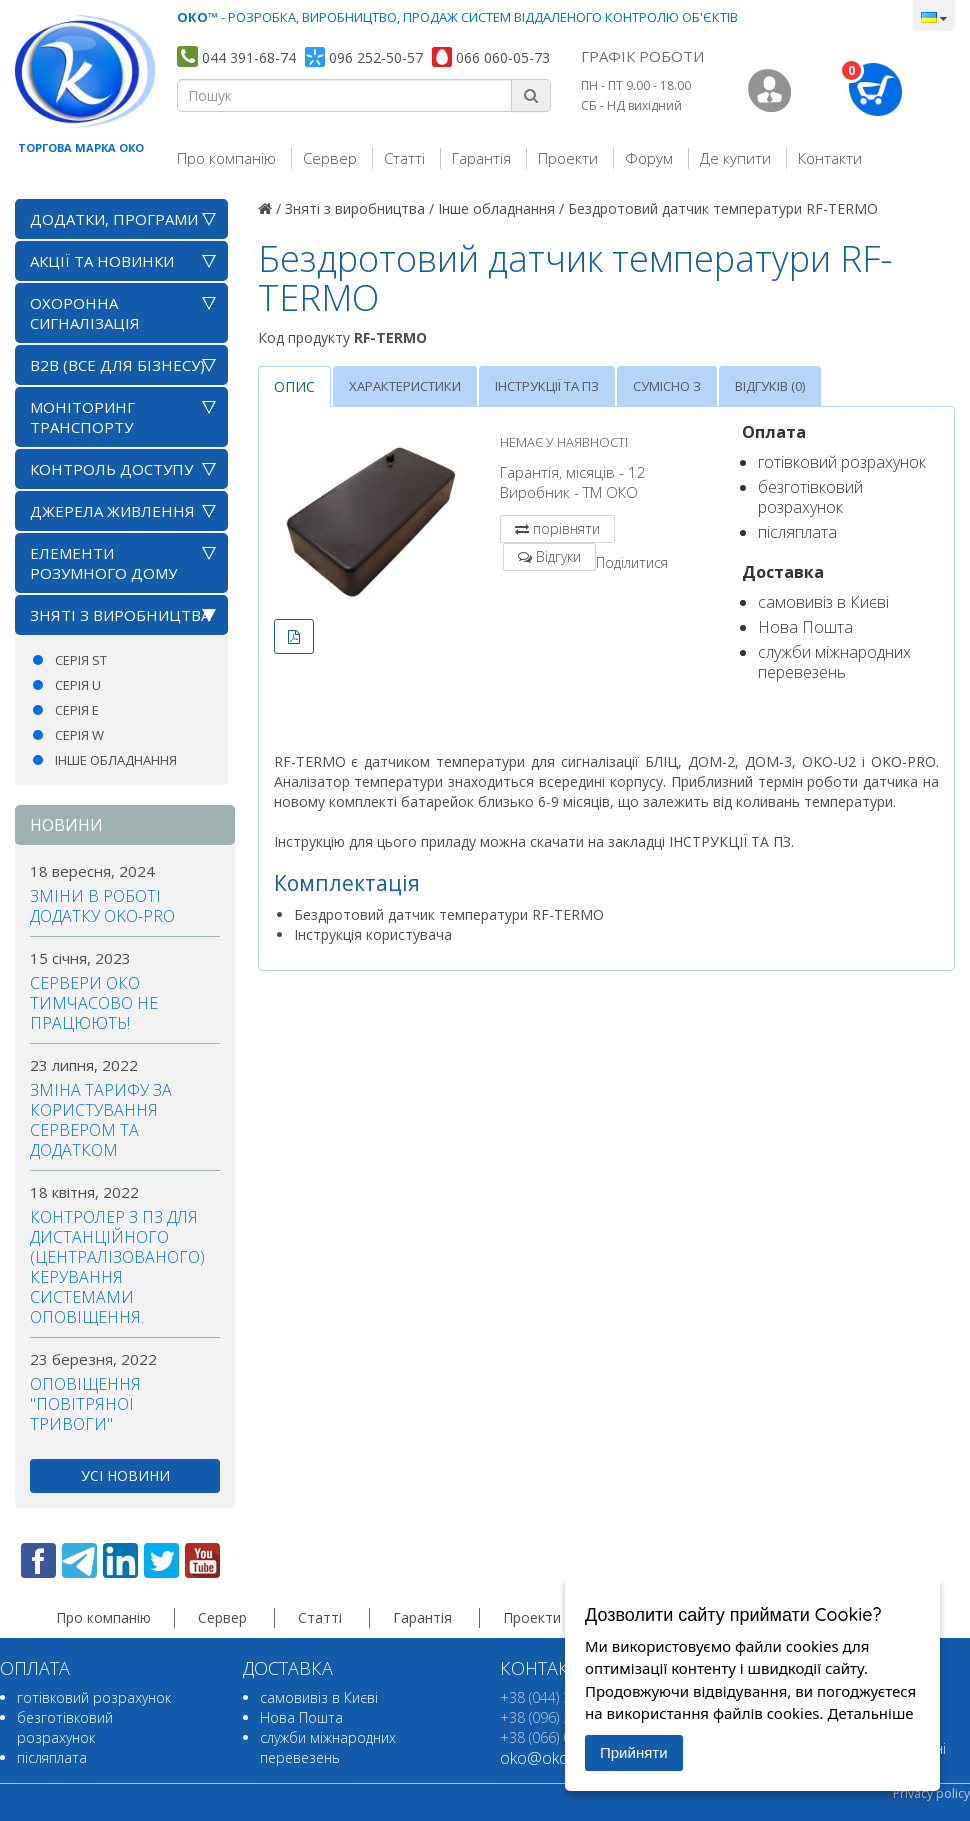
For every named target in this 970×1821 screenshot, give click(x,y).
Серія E (77, 710)
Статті (404, 158)
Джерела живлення (112, 511)
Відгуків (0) (770, 386)
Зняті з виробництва (120, 615)
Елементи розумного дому (103, 563)
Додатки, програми (114, 219)
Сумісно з (667, 386)
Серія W (79, 735)
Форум (649, 158)
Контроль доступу (111, 469)
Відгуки (558, 556)
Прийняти (634, 1752)
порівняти (566, 528)
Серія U (78, 685)
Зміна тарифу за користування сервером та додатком (101, 1120)
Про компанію (226, 158)
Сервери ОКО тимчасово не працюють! (94, 1003)
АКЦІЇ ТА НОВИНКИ (102, 261)
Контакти (830, 158)
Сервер (330, 158)
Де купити (735, 158)
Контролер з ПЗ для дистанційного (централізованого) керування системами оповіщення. (117, 1267)
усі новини (125, 1475)
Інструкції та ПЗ (547, 386)
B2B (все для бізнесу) (117, 365)
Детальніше (870, 1713)
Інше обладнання (116, 760)
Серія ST (81, 660)
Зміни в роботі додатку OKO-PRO (102, 906)
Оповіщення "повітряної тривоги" (85, 1404)
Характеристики (405, 386)
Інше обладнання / (501, 208)
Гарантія (481, 158)
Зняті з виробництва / (359, 208)
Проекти (568, 158)
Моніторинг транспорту (82, 417)
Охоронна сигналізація (85, 313)
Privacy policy (931, 1793)
